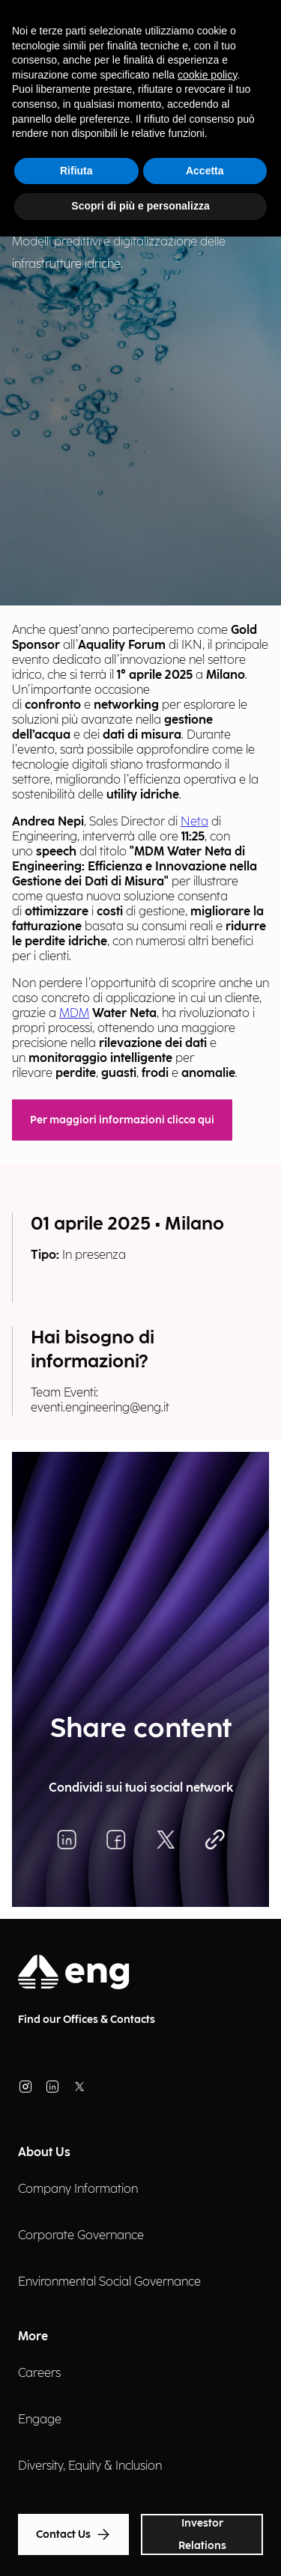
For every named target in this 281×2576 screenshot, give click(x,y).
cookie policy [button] (207, 75)
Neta (194, 822)
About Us (44, 2153)
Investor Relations (202, 2534)
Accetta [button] (205, 171)
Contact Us (73, 2534)
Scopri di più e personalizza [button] (140, 206)
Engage (39, 2420)
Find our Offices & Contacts (86, 2019)
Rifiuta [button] (76, 171)
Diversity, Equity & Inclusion (90, 2466)
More (33, 2337)
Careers (39, 2373)
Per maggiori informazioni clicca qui (122, 1120)
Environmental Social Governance (109, 2282)
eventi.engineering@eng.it (100, 1408)
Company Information (78, 2189)
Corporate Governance (81, 2236)
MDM (74, 1014)
